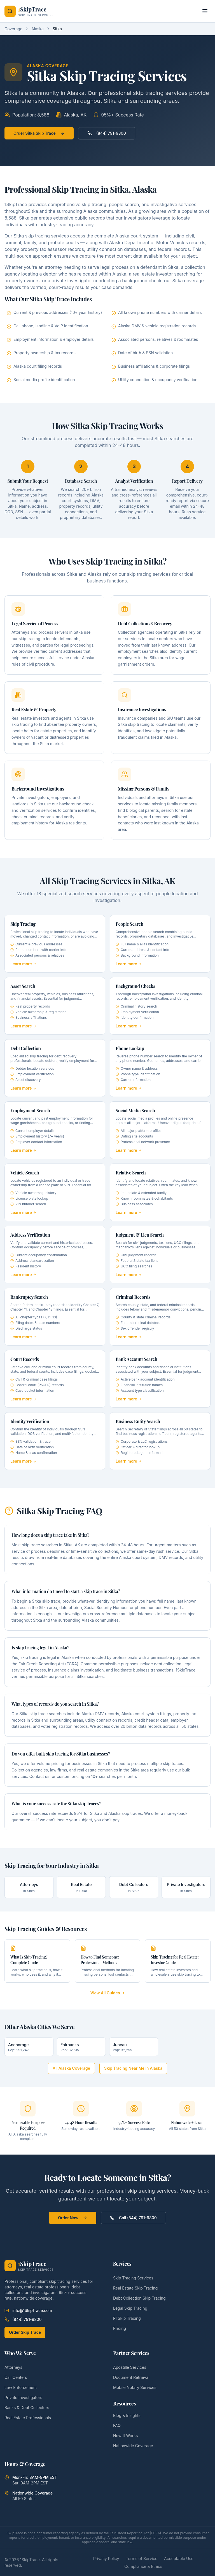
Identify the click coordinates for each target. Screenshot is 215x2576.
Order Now (72, 2217)
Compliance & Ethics (143, 2566)
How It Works (125, 2435)
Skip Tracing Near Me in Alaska (133, 2068)
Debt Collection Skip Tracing (139, 2298)
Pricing (119, 2328)
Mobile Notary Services (134, 2387)
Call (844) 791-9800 (133, 2217)
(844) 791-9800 (106, 133)
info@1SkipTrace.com (28, 2310)
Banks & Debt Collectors (26, 2407)
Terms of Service (141, 2558)
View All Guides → (107, 1992)
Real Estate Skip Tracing (135, 2288)
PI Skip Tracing (127, 2318)
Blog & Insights (127, 2415)
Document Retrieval (131, 2377)
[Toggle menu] (205, 11)
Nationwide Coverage (133, 2445)
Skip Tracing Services (133, 2278)
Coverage (13, 28)
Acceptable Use (178, 2558)
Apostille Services (129, 2367)
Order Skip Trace (25, 2332)
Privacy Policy (106, 2558)
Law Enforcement (20, 2387)
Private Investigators (23, 2397)
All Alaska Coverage (71, 2068)
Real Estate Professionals (27, 2417)
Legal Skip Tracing (130, 2308)
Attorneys (13, 2367)
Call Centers (15, 2377)
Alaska (37, 28)
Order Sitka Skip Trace (39, 133)
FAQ (117, 2425)
